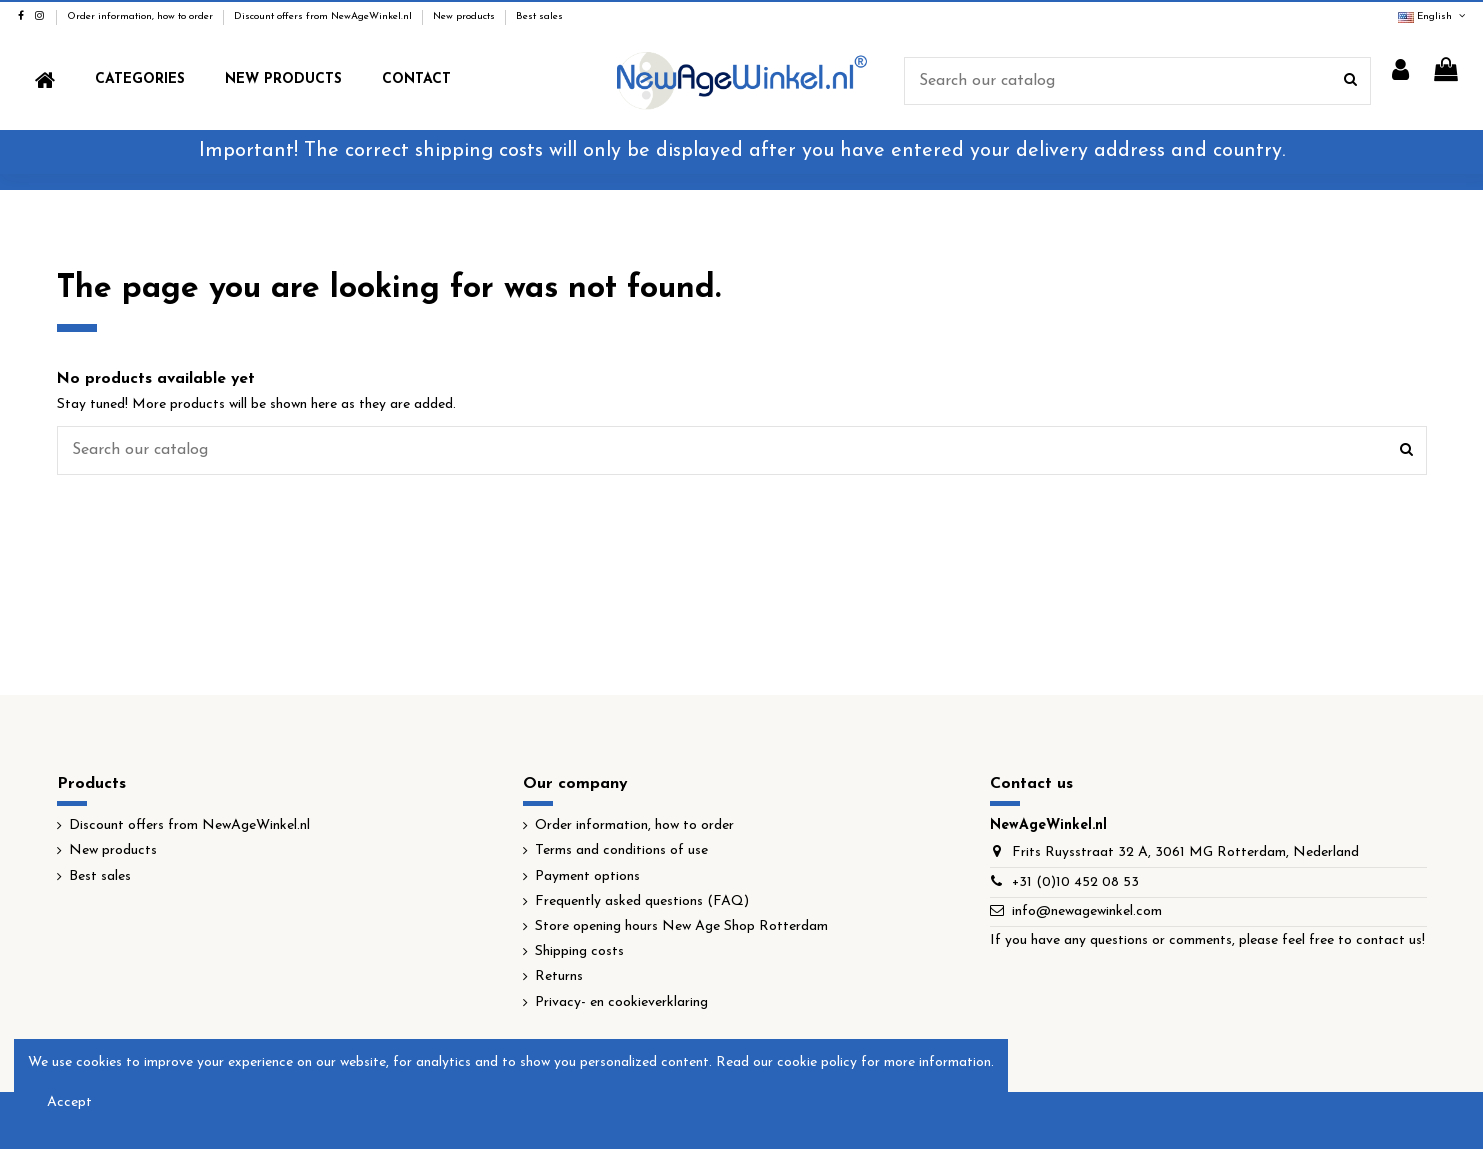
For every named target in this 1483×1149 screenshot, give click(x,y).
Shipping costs (579, 951)
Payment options (587, 876)
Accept (69, 1102)
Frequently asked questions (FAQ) (642, 901)
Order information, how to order (141, 16)
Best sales (539, 16)
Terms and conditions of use (621, 850)
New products (465, 16)
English (1433, 16)
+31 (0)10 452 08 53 (1075, 882)
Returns (559, 976)
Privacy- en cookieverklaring (621, 1002)
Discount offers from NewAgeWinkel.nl (324, 16)
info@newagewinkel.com (1087, 911)
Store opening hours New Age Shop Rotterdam (681, 926)
